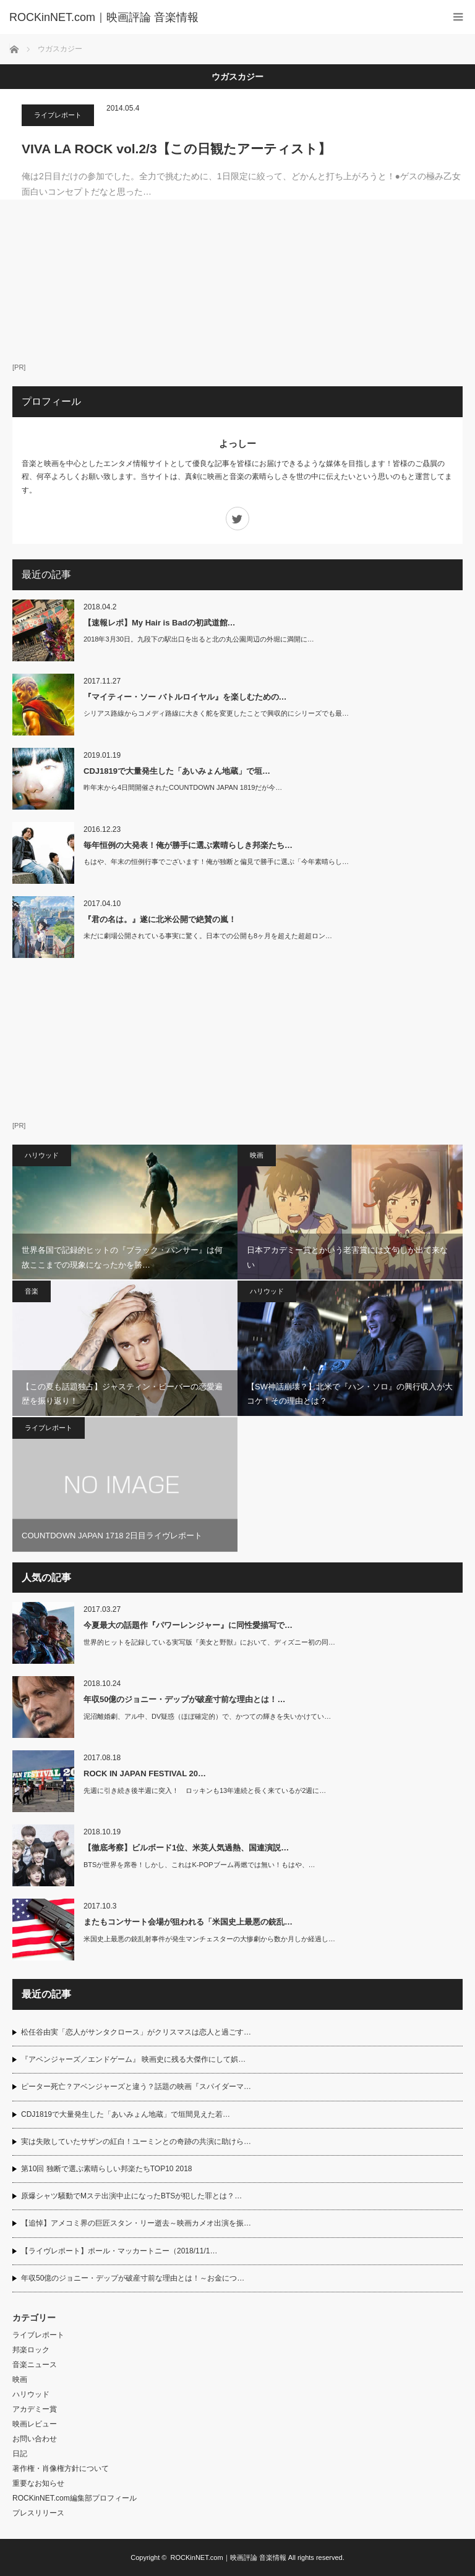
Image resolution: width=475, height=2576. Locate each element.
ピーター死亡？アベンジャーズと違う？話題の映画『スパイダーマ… (136, 2086)
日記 (19, 2453)
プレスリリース (38, 2513)
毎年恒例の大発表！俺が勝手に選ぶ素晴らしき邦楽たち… (188, 845)
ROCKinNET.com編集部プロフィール (74, 2498)
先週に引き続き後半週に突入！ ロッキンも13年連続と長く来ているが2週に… (204, 1790)
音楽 (31, 1291)
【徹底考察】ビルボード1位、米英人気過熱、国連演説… (186, 1847)
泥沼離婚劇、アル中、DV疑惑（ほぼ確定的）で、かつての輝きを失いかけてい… (207, 1716)
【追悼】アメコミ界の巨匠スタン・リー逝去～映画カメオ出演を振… (136, 2223)
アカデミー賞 (34, 2409)
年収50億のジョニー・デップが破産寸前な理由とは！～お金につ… (132, 2278)
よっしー (237, 443)
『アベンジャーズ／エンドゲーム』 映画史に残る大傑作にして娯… (133, 2059)
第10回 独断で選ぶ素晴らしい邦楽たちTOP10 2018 (106, 2168)
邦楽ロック (30, 2349)
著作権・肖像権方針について (60, 2468)
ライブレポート (58, 115)
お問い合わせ (34, 2438)
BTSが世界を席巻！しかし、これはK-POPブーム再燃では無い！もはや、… (199, 1864)
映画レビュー (34, 2424)
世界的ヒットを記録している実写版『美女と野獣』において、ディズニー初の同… (209, 1642)
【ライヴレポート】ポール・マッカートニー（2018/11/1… (119, 2251)
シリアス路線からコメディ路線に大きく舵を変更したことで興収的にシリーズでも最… (216, 713)
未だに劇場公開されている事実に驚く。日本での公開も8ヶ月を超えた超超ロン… (207, 935)
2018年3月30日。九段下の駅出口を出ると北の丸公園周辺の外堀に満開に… (198, 639)
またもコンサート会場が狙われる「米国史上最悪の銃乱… (188, 1921)
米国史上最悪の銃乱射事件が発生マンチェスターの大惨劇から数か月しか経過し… (209, 1939)
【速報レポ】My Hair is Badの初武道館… (159, 622)
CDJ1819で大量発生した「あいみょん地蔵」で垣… (176, 771)
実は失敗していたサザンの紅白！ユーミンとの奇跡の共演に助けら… (136, 2141)
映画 (256, 1155)
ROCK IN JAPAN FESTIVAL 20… (144, 1773)
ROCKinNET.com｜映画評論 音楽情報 (228, 2557)
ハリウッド (42, 1155)
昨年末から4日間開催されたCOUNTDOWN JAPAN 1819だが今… (182, 787)
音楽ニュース (34, 2364)
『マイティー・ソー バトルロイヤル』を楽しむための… (185, 696)
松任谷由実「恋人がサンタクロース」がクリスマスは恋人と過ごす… (136, 2032)
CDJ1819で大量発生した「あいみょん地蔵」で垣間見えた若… (125, 2114)
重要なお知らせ (38, 2483)
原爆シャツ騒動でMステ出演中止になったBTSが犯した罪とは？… (131, 2196)
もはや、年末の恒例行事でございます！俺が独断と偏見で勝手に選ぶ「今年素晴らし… (216, 861)
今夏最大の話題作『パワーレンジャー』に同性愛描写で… (188, 1625)
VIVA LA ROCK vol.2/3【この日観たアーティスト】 (176, 149)
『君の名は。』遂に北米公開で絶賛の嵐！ (159, 919)
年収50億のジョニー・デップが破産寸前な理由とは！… (184, 1699)
